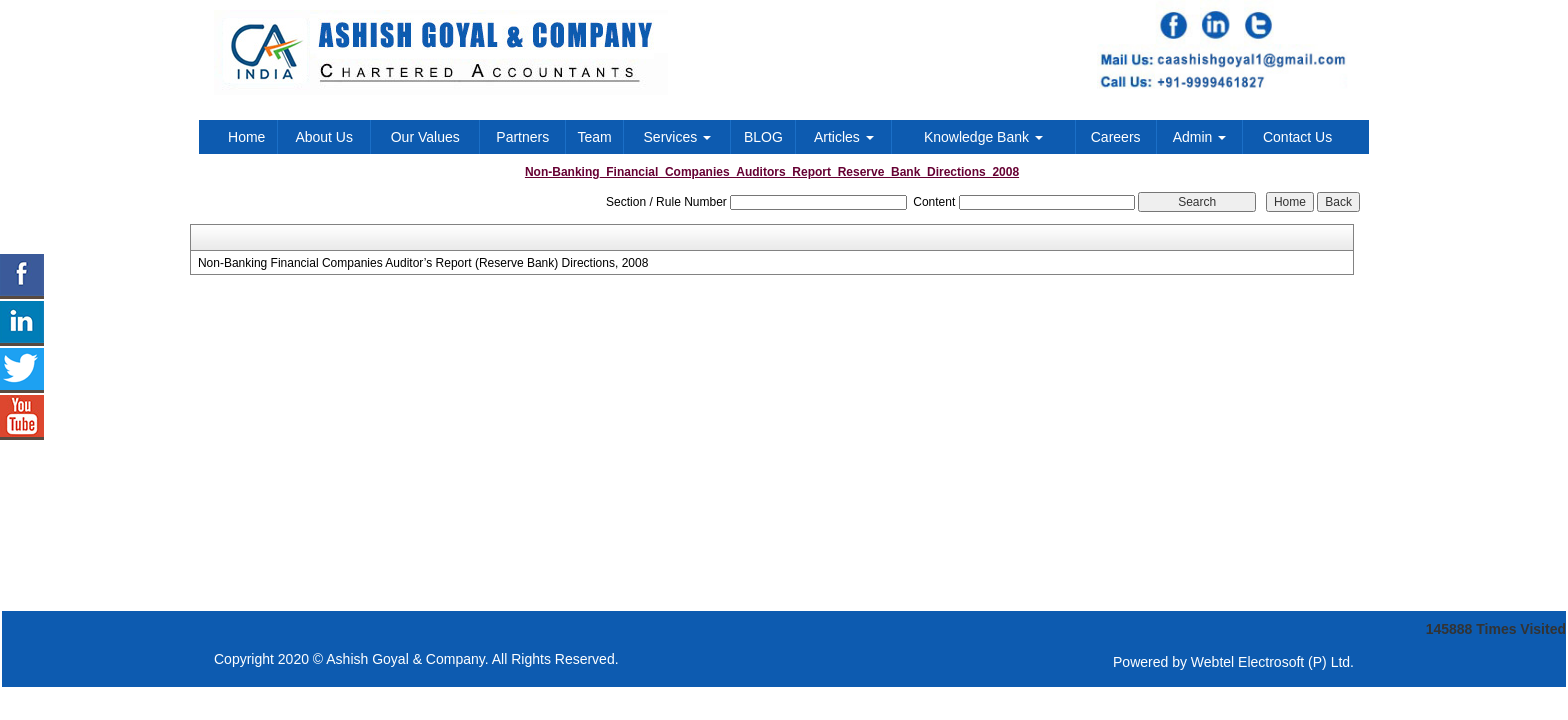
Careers (1116, 137)
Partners (522, 137)
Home (246, 137)
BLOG (763, 137)
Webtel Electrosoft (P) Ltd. (1272, 662)
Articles (844, 137)
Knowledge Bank (983, 137)
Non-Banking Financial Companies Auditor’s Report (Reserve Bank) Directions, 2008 (423, 263)
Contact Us (1297, 137)
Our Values (425, 137)
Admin (1200, 137)
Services (678, 137)
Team (595, 137)
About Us (324, 137)
